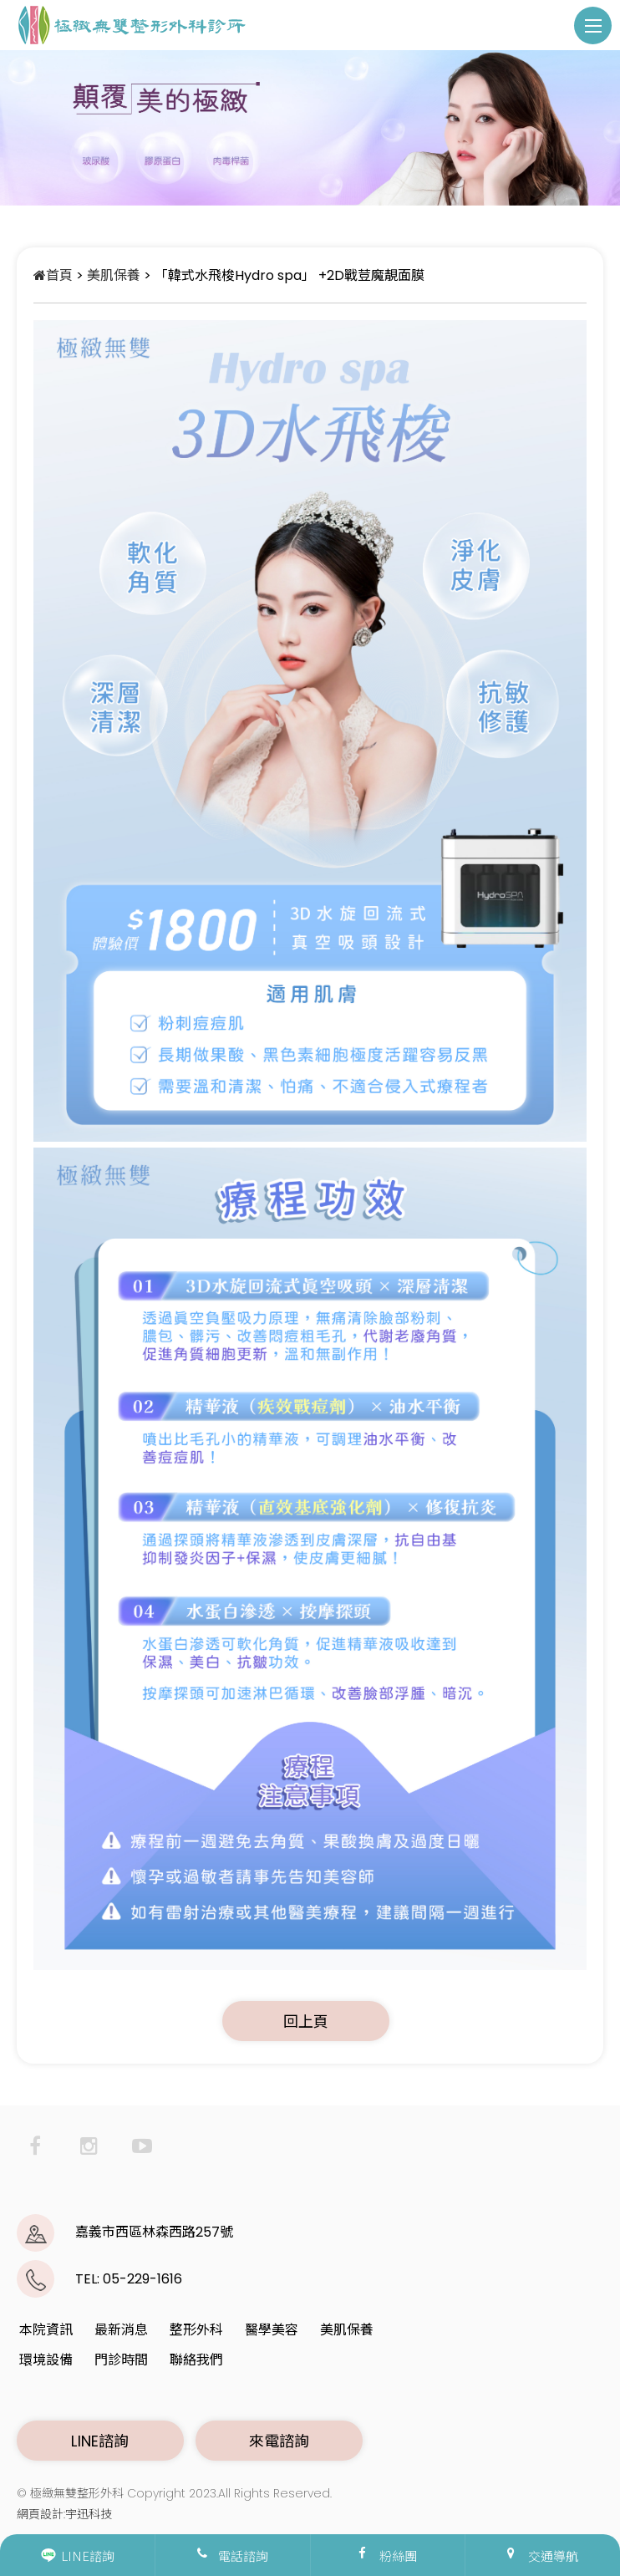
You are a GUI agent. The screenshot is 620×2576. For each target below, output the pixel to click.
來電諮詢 (279, 2441)
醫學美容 (271, 2329)
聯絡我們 (196, 2360)
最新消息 (121, 2329)
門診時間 (121, 2360)
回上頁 (306, 2021)
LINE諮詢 (100, 2441)
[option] (310, 128)
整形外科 (196, 2329)
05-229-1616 (142, 2278)
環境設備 (46, 2360)
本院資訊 (46, 2329)
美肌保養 (113, 275)
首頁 (53, 275)
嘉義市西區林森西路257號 (154, 2232)
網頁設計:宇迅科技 (64, 2514)
